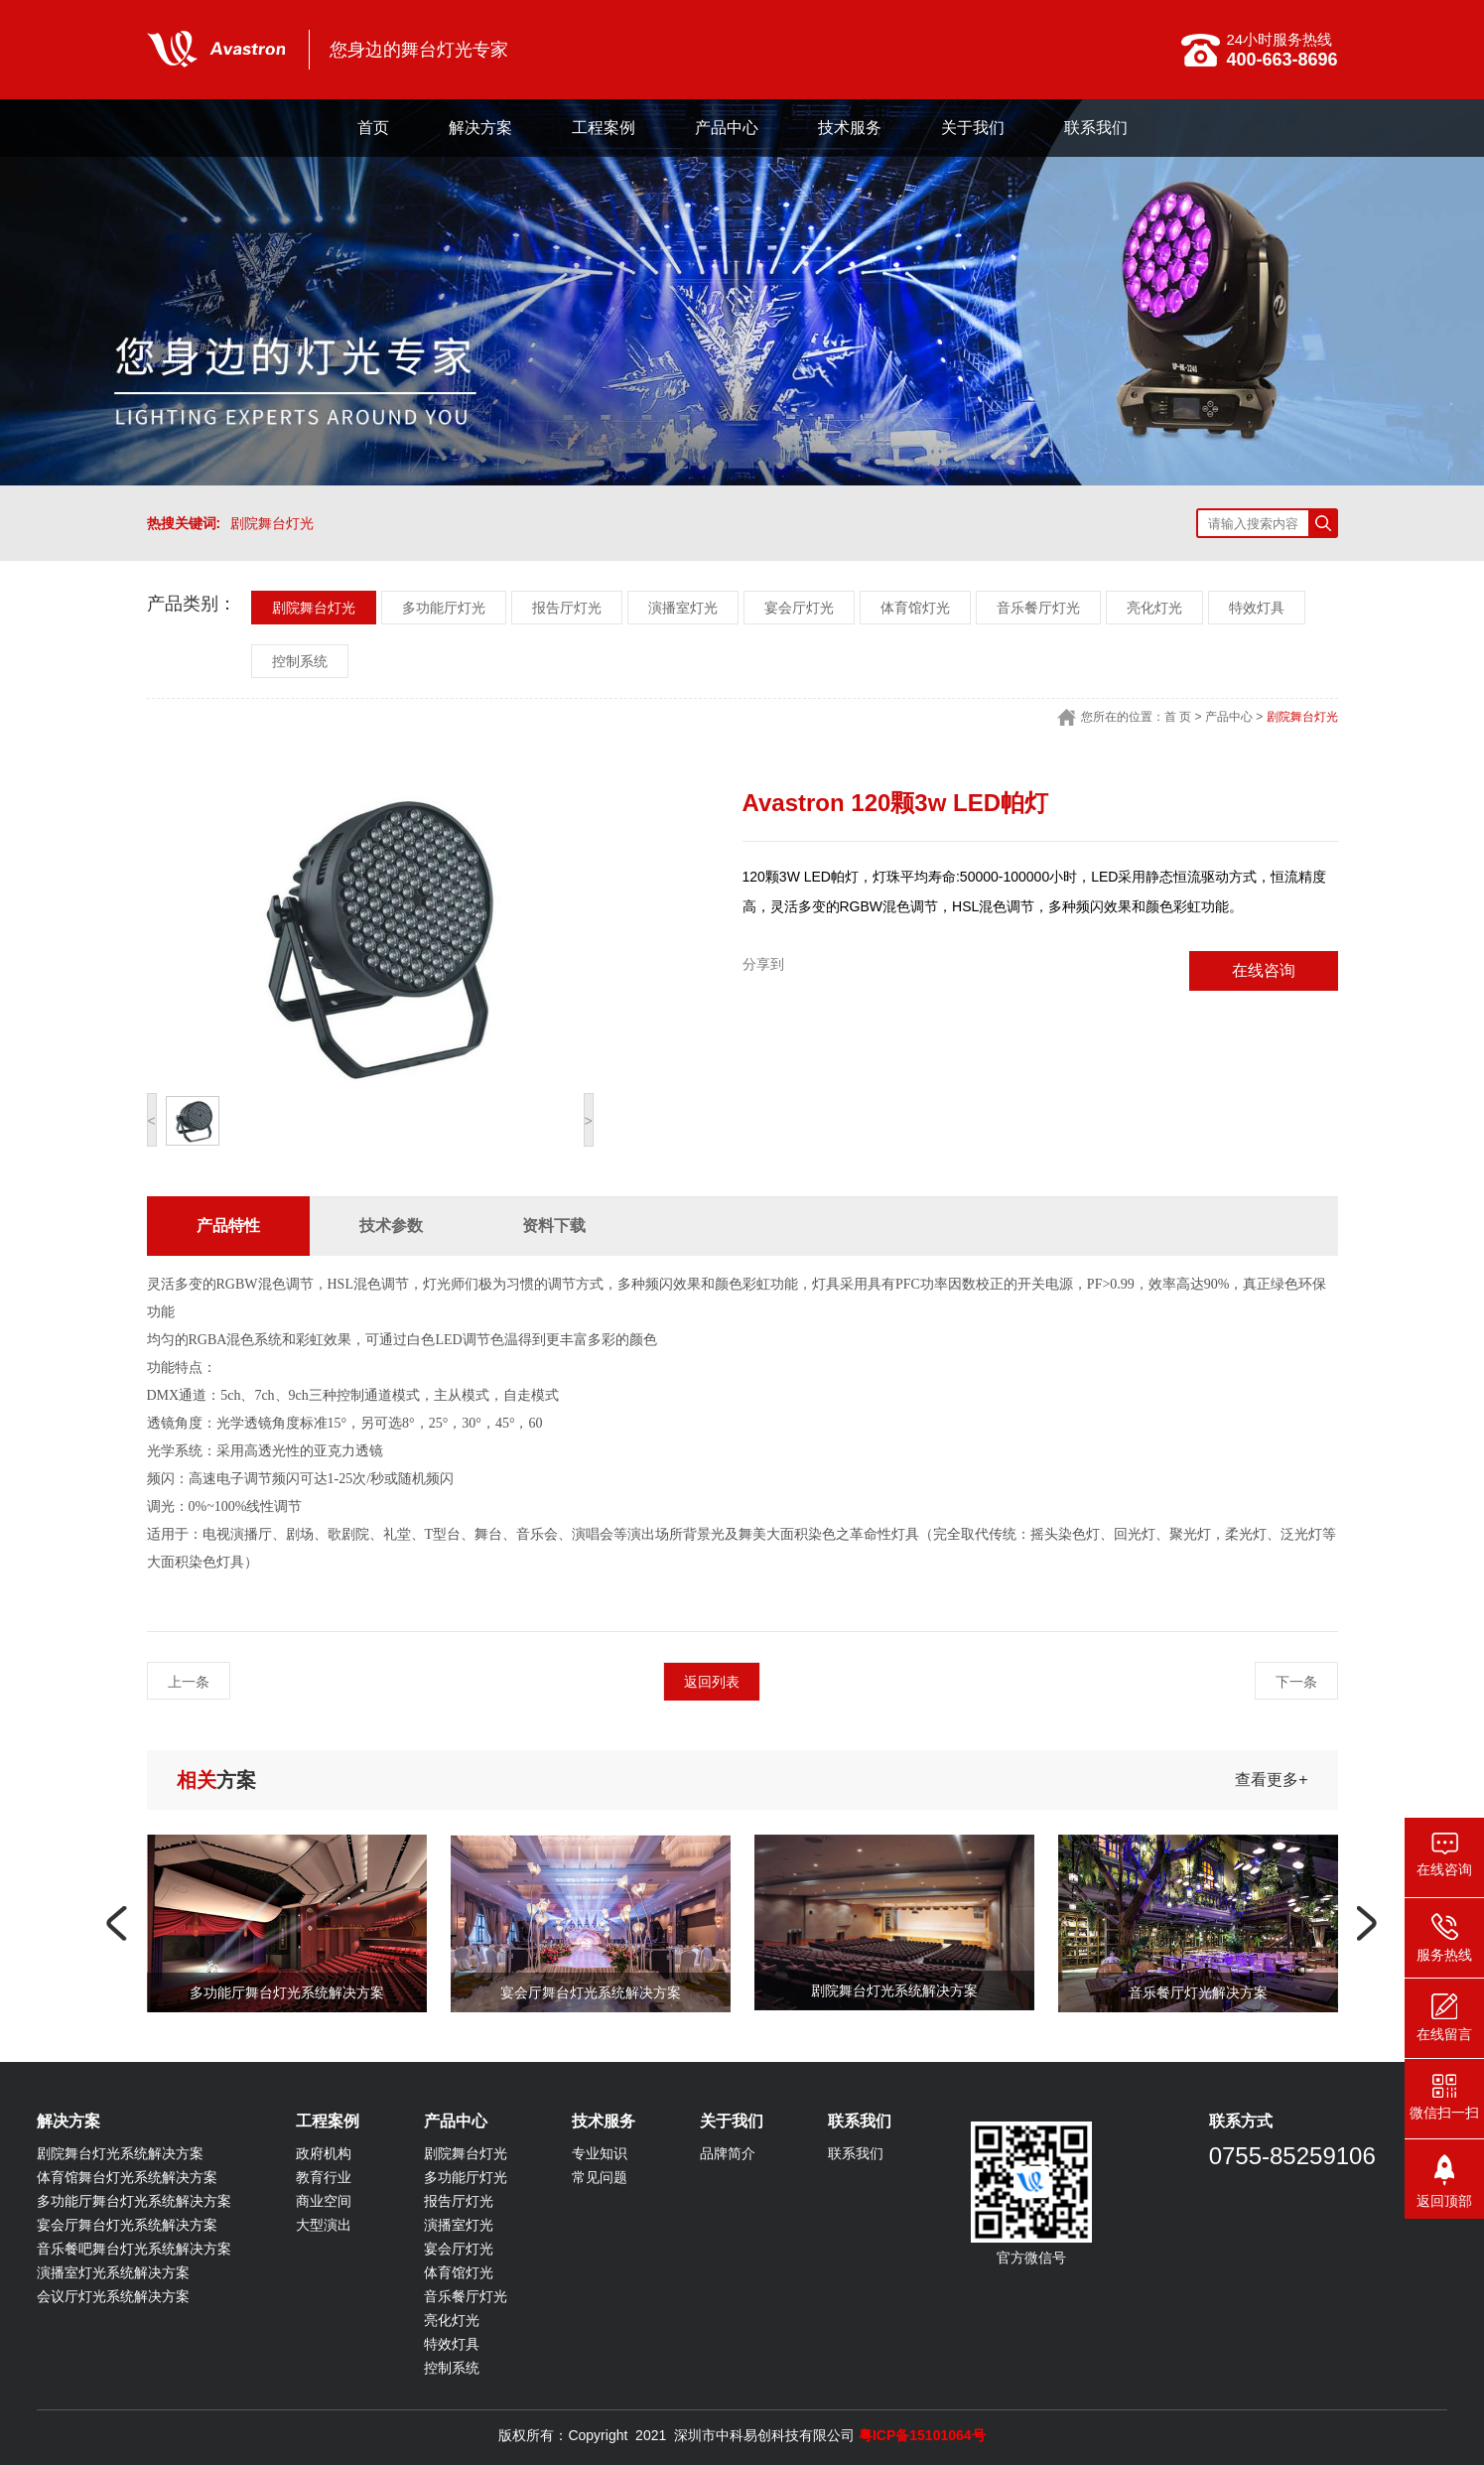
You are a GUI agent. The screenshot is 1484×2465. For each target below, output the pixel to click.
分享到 (763, 964)
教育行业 (323, 2177)
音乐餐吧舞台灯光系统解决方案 (134, 2249)
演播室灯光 (683, 608)
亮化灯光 (1154, 608)
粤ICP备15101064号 (922, 2435)
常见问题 (599, 2177)
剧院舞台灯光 (272, 523)
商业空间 (323, 2201)
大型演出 (323, 2225)
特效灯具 (1256, 608)
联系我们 (1096, 127)
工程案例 (603, 127)
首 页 (1177, 717)
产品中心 (726, 127)
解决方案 (480, 127)
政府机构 (323, 2153)
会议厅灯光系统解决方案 (113, 2296)
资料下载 (554, 1225)
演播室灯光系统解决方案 (113, 2272)
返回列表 (712, 1682)
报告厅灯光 (567, 608)
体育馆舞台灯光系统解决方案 (127, 2177)
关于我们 (973, 127)
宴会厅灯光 (799, 608)
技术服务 (849, 127)
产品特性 (228, 1225)
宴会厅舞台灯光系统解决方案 (127, 2225)
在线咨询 (1263, 970)
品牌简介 (727, 2153)
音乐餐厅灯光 (1038, 608)
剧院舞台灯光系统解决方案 (120, 2153)
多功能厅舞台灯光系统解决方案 (134, 2201)
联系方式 (1241, 2121)
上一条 (188, 1682)
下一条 (1296, 1682)
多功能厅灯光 (443, 608)
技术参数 (391, 1225)
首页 (373, 127)
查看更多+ (1271, 1779)
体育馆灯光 (915, 608)
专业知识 (599, 2153)
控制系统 (300, 661)
